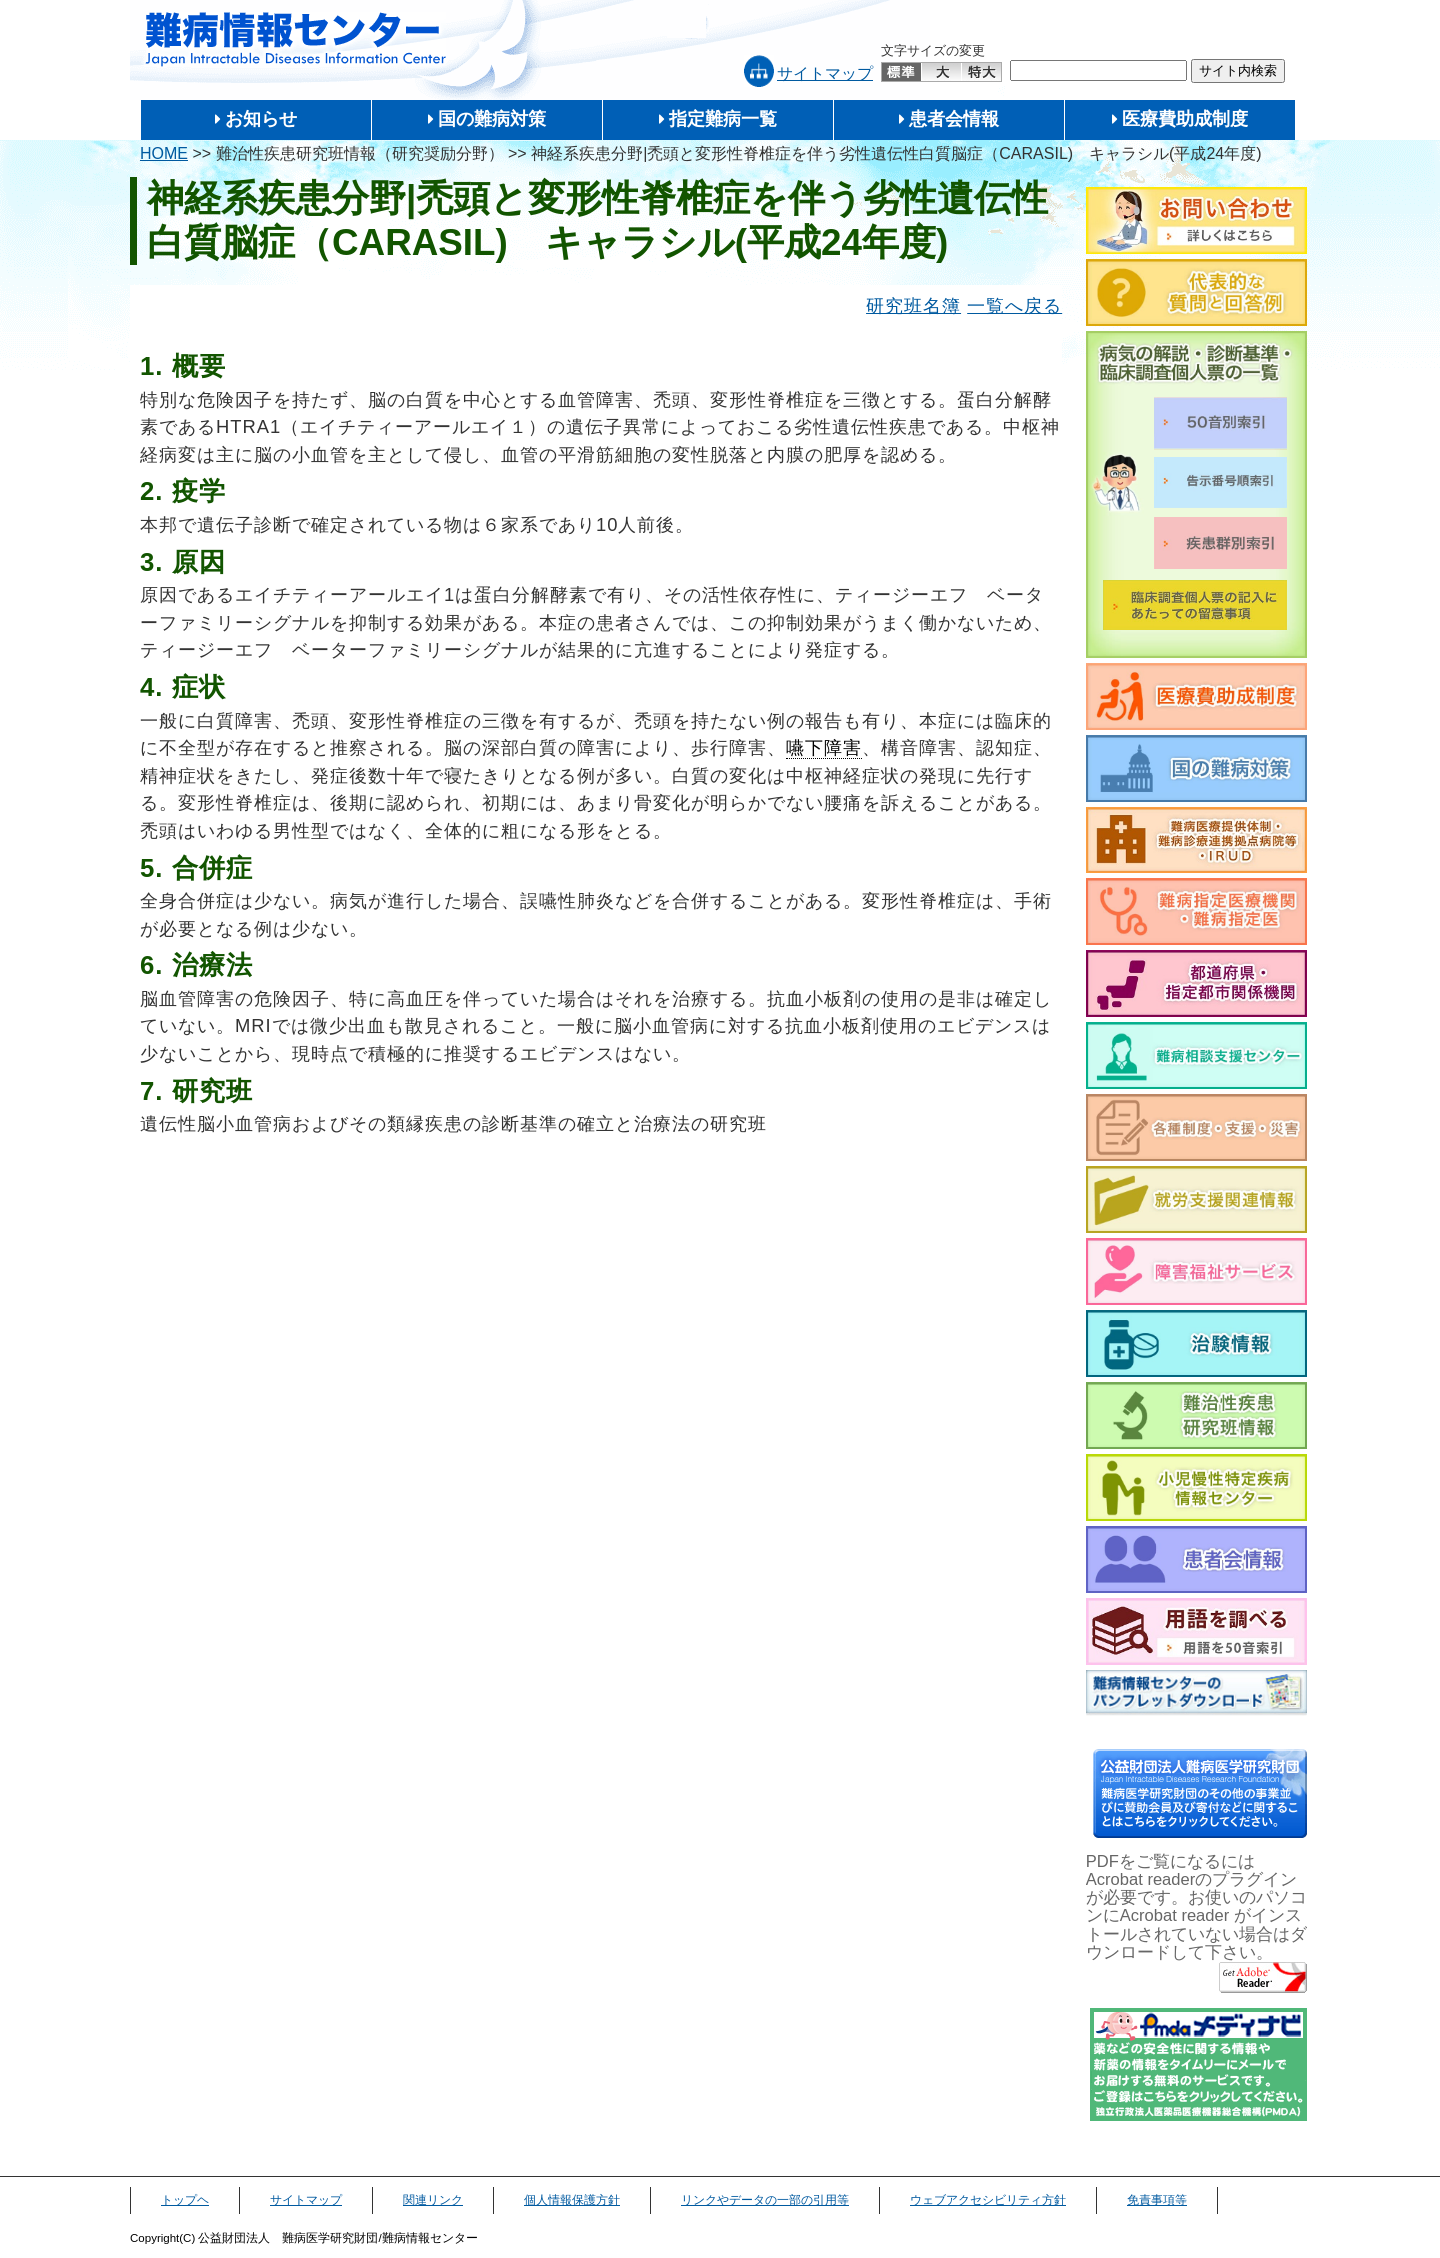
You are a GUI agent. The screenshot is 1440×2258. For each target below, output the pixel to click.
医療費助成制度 (1185, 119)
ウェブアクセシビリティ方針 (988, 2200)
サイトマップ (825, 73)
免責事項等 (1157, 2200)
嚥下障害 (824, 747)
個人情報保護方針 (572, 2200)
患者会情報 (954, 119)
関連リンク (433, 2200)
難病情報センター (296, 39)
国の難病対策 (492, 119)
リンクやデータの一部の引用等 (765, 2200)
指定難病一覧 (723, 119)
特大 (981, 72)
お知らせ (261, 119)
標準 (902, 72)
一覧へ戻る (1014, 305)
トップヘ (185, 2200)
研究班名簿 (913, 305)
